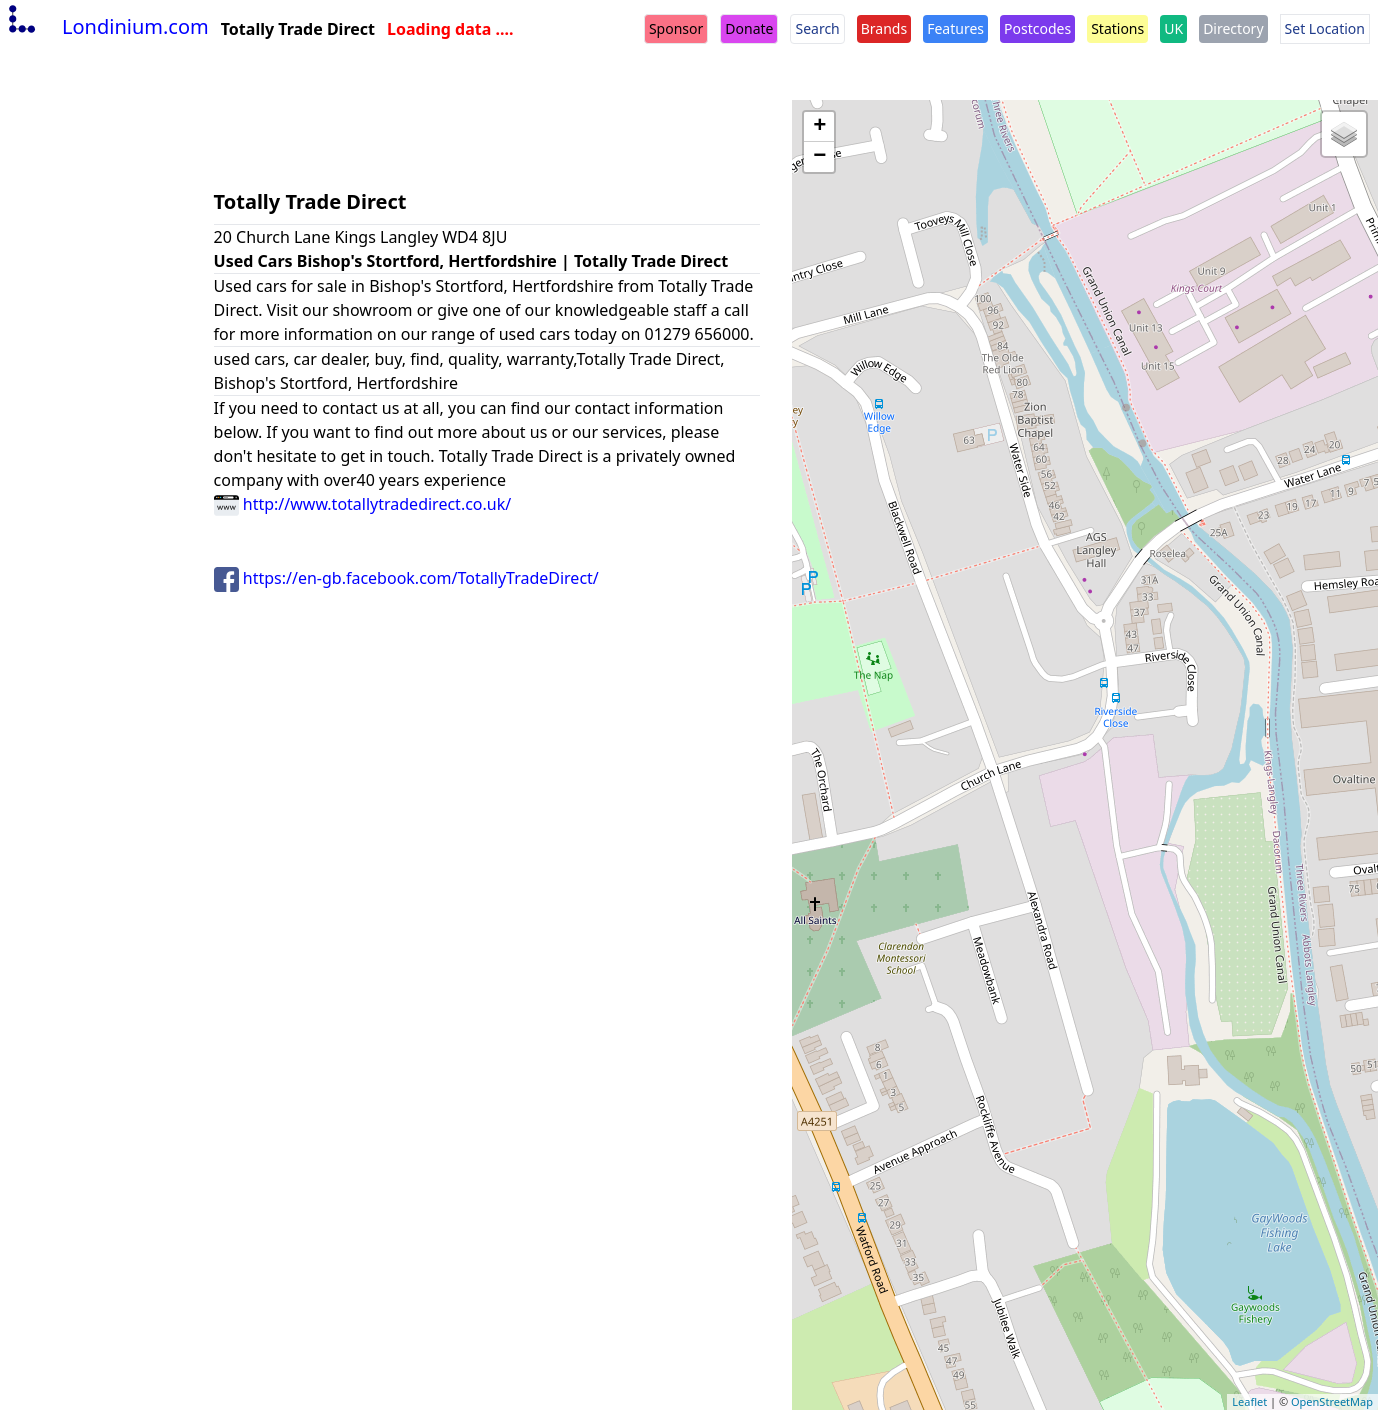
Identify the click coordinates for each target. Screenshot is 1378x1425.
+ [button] (819, 127)
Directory (1233, 28)
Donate (749, 28)
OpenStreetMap (1332, 1401)
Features (955, 28)
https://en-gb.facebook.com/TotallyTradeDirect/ (406, 578)
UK (1173, 28)
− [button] (819, 157)
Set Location (1325, 28)
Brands (884, 28)
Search (817, 28)
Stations (1117, 28)
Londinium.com (106, 26)
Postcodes (1037, 28)
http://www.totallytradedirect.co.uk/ (363, 504)
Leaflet (1249, 1401)
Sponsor (676, 28)
